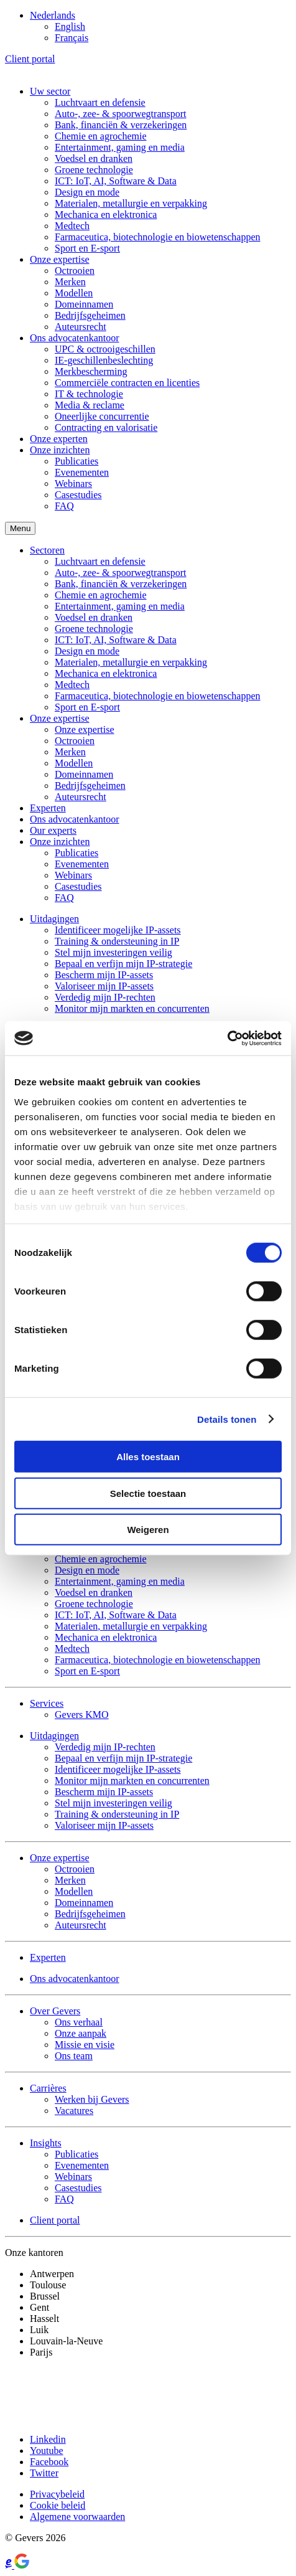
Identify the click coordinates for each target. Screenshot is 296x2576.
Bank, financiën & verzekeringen (121, 125)
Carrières (48, 2088)
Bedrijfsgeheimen (90, 315)
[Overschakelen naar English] (70, 26)
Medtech (72, 225)
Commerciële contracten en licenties (127, 382)
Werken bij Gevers (92, 2099)
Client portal (30, 59)
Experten (48, 808)
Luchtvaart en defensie (100, 102)
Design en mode (87, 192)
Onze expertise (60, 259)
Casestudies (78, 494)
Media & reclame (89, 405)
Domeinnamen (84, 304)
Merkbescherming (91, 371)
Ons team (74, 2055)
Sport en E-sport (87, 248)
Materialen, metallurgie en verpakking (131, 203)
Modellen (74, 293)
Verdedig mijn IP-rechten (105, 997)
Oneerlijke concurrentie (102, 416)
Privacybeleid (57, 2494)
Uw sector (50, 91)
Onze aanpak (80, 2033)
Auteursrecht (80, 326)
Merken (70, 281)
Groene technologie (94, 169)
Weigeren (148, 1529)
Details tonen (226, 1418)
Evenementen (82, 472)
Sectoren (47, 550)
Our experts (53, 830)
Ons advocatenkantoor (74, 338)
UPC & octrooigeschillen (105, 349)
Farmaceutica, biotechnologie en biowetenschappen (158, 237)
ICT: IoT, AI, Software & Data (116, 181)
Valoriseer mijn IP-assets (104, 986)
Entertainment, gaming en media (120, 147)
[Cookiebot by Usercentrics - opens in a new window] (227, 1038)
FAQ (64, 506)
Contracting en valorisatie (106, 427)
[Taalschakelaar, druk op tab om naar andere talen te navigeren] (52, 15)
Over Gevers (55, 2011)
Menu (20, 528)
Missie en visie (84, 2044)
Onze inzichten (60, 450)
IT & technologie (89, 394)
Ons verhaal (79, 2022)
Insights (46, 2143)
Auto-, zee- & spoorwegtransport (121, 113)
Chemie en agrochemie (101, 136)
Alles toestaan (148, 1456)
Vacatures (74, 2110)
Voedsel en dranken (93, 158)
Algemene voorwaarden (77, 2516)
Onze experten (59, 438)
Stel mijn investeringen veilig (113, 952)
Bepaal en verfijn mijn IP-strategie (123, 963)
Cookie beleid (57, 2505)
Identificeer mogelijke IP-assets (118, 930)
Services (46, 1703)
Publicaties (76, 461)
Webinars (73, 483)
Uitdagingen (54, 918)
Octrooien (75, 270)
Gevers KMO (82, 1714)
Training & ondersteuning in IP (117, 941)
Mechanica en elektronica (106, 214)
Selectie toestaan (148, 1493)
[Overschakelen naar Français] (71, 37)
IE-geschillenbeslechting (104, 360)
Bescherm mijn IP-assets (104, 975)
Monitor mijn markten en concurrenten (132, 1008)
